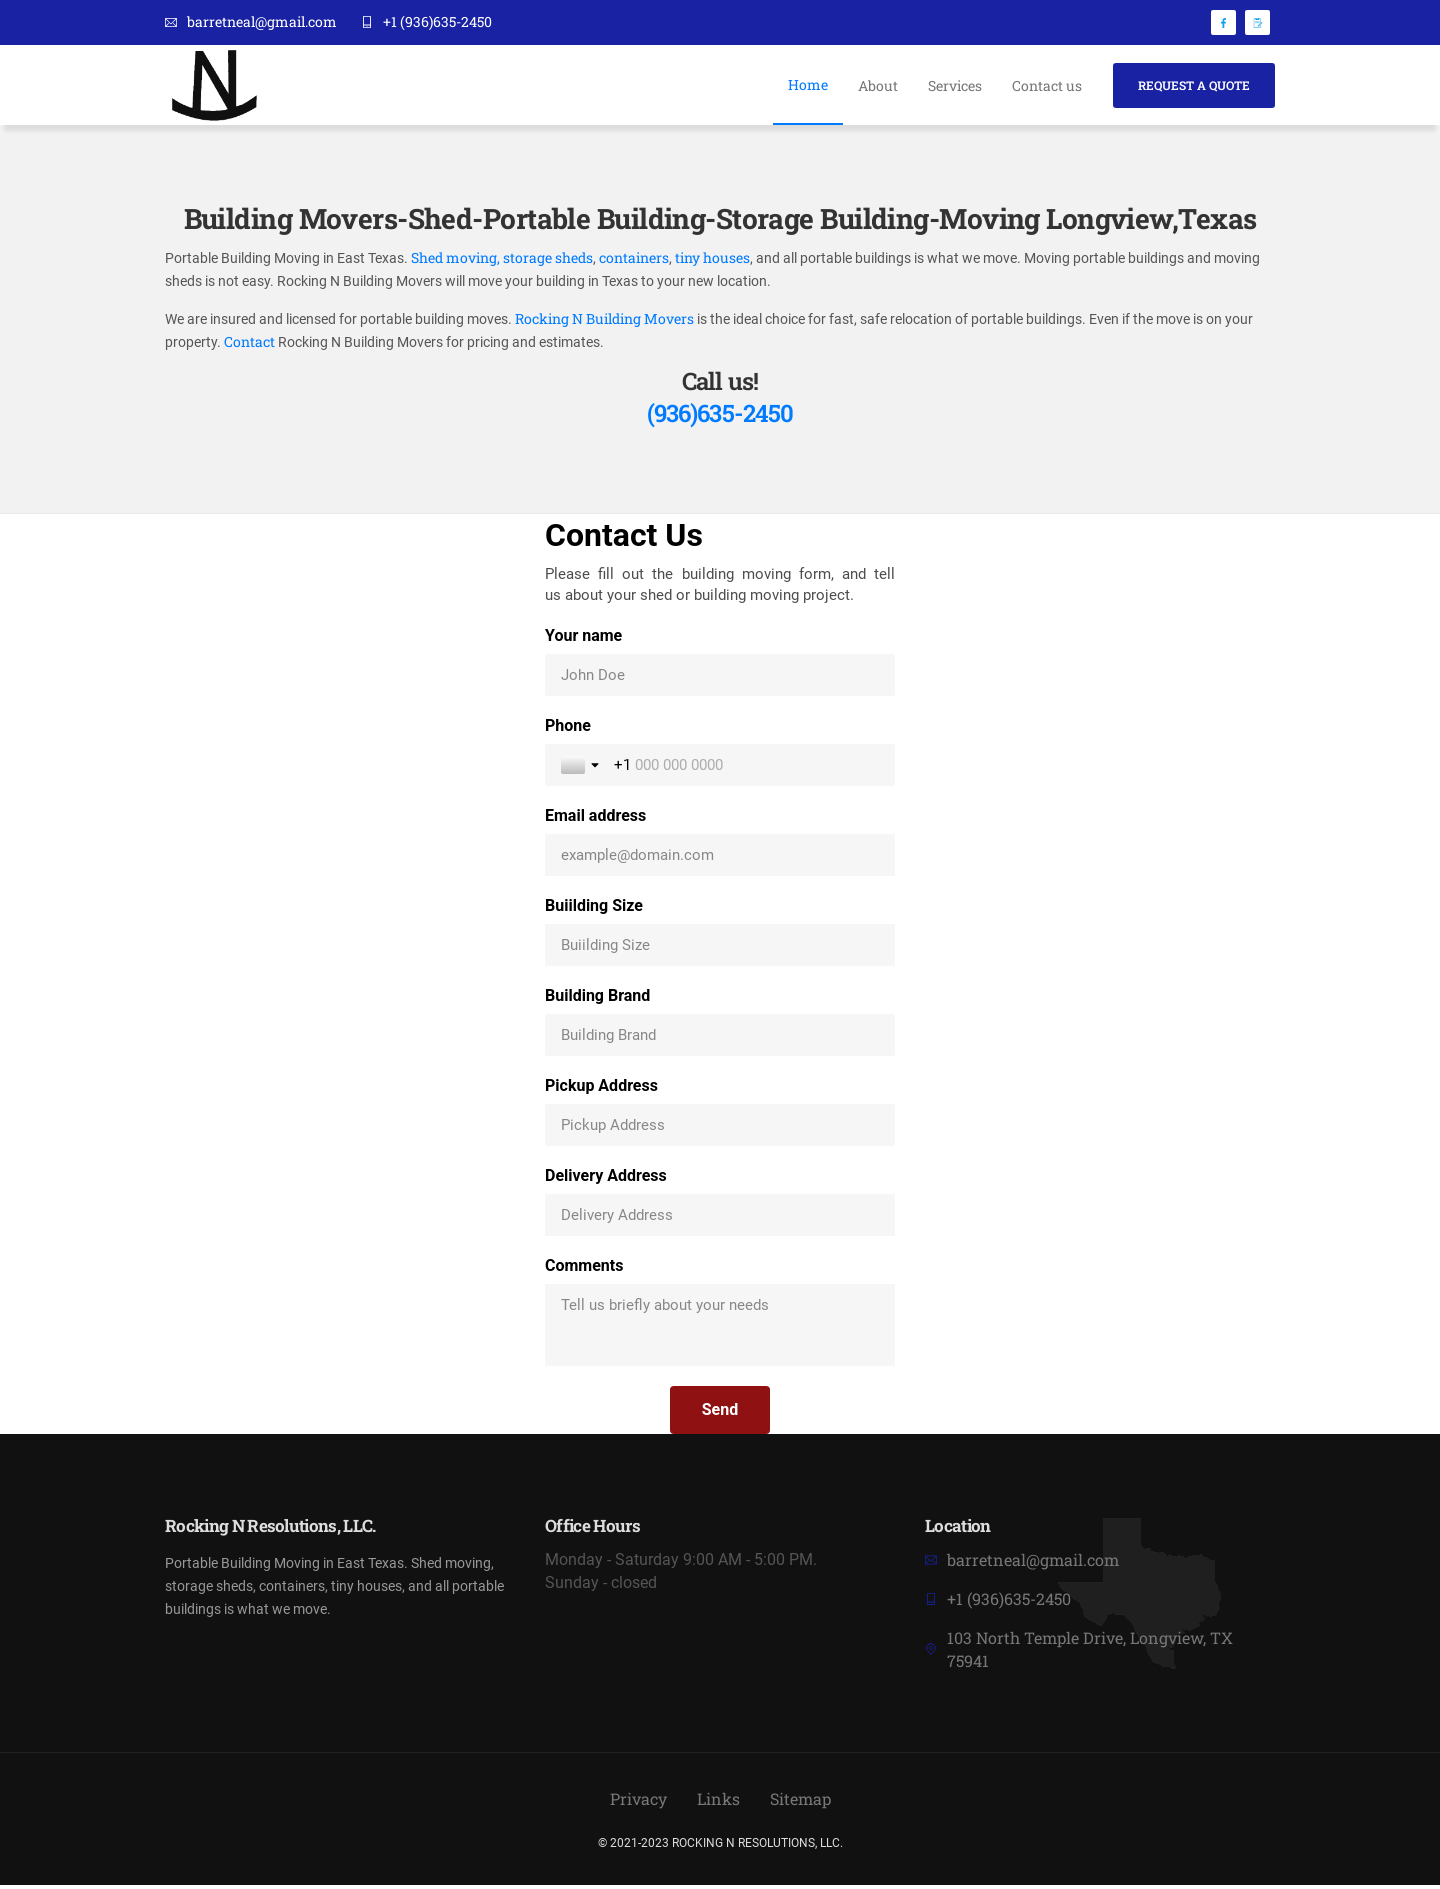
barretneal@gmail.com (251, 22)
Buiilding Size (594, 909)
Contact (249, 345)
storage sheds (548, 259)
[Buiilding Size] (720, 949)
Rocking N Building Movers (606, 321)
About (878, 85)
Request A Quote (1194, 85)
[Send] (720, 1414)
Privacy (638, 1803)
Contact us (1047, 85)
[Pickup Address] (720, 1129)
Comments (584, 1269)
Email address (595, 819)
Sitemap (800, 1803)
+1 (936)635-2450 (426, 22)
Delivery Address (606, 1179)
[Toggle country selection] (582, 769)
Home (808, 84)
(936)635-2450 (720, 417)
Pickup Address (601, 1089)
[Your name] (720, 679)
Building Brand (597, 999)
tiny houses (711, 259)
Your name (583, 639)
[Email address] (720, 859)
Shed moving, (455, 259)
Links (718, 1803)
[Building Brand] (720, 1039)
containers (634, 259)
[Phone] (746, 769)
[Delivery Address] (720, 1219)
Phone (568, 729)
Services (955, 85)
